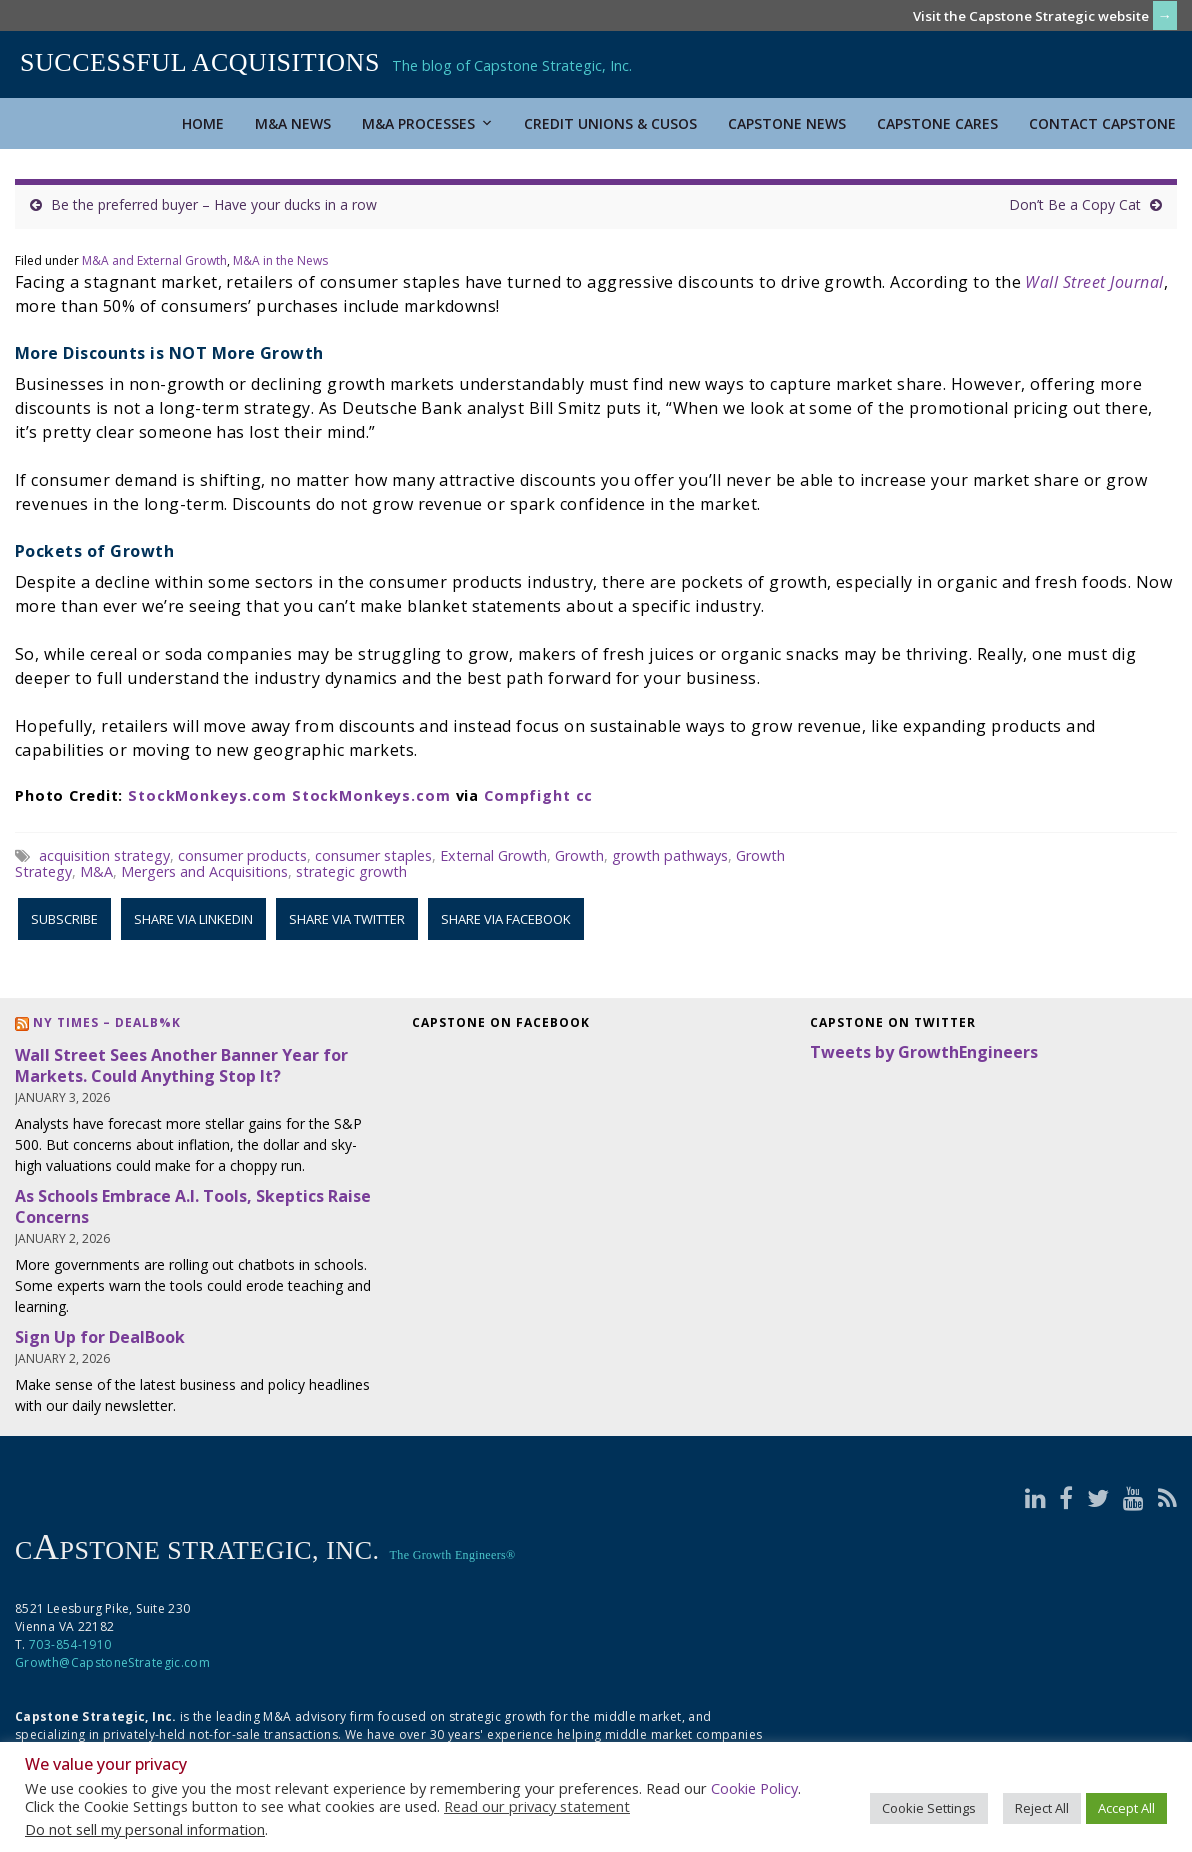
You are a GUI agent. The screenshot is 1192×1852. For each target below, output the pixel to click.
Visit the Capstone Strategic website (1031, 16)
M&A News (293, 123)
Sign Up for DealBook (100, 1337)
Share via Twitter (347, 919)
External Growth (493, 855)
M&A (96, 871)
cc (585, 795)
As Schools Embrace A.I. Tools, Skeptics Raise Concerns (193, 1206)
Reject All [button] (1042, 1808)
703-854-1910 (70, 1644)
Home (203, 123)
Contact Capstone (1102, 123)
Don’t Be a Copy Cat (1075, 204)
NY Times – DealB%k (107, 1022)
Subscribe (64, 919)
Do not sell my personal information (145, 1829)
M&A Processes (427, 123)
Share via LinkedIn (193, 919)
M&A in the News (280, 260)
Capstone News (787, 123)
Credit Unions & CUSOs (610, 123)
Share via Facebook (506, 919)
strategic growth (351, 871)
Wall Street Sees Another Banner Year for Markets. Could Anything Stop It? (181, 1065)
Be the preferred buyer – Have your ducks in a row (214, 204)
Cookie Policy (754, 1788)
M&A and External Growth (154, 260)
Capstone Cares (937, 123)
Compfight (527, 795)
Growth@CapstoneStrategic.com (112, 1662)
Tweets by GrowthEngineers (924, 1052)
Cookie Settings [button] (929, 1808)
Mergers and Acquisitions (204, 871)
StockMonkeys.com (207, 795)
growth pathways (670, 855)
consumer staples (373, 855)
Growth (579, 855)
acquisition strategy (104, 855)
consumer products (242, 855)
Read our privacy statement (537, 1806)
